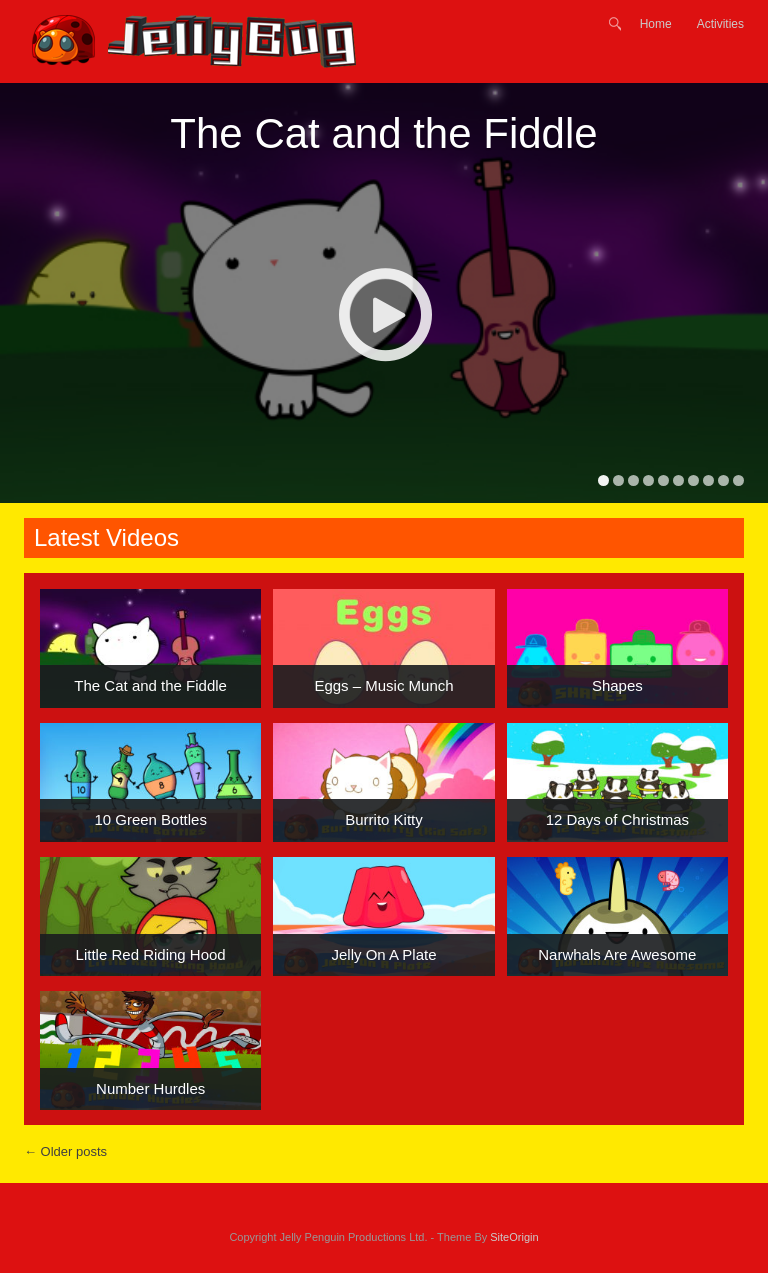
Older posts (65, 1151)
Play (384, 314)
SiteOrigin (514, 1237)
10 (738, 480)
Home (656, 24)
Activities (720, 24)
